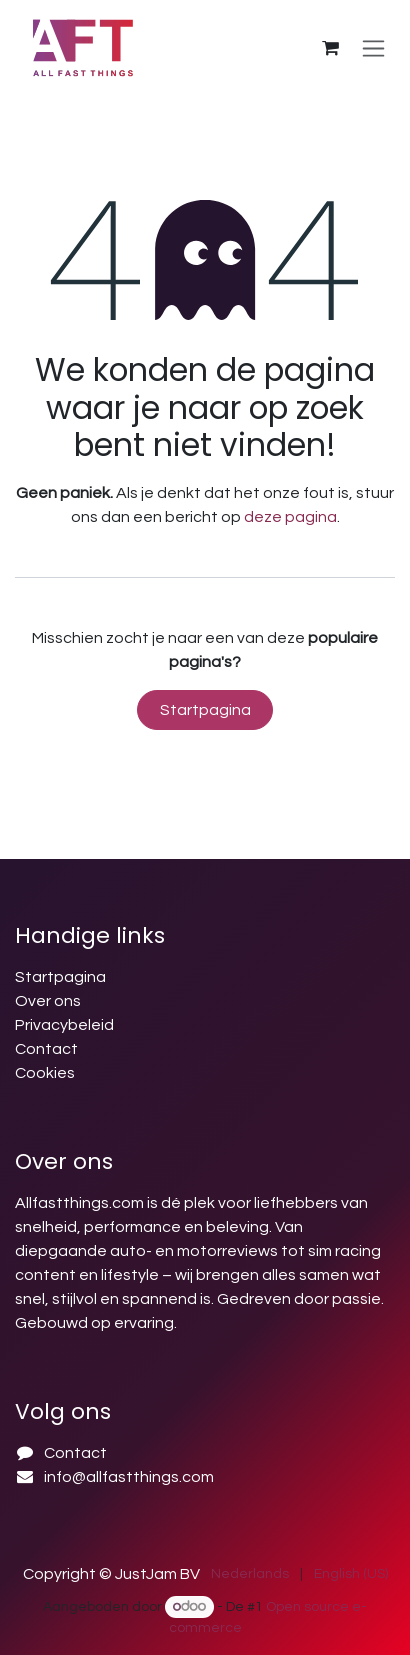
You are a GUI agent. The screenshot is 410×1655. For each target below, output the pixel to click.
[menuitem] (250, 1574)
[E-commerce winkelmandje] (330, 48)
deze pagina (290, 517)
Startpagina (205, 710)
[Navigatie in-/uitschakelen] (373, 48)
